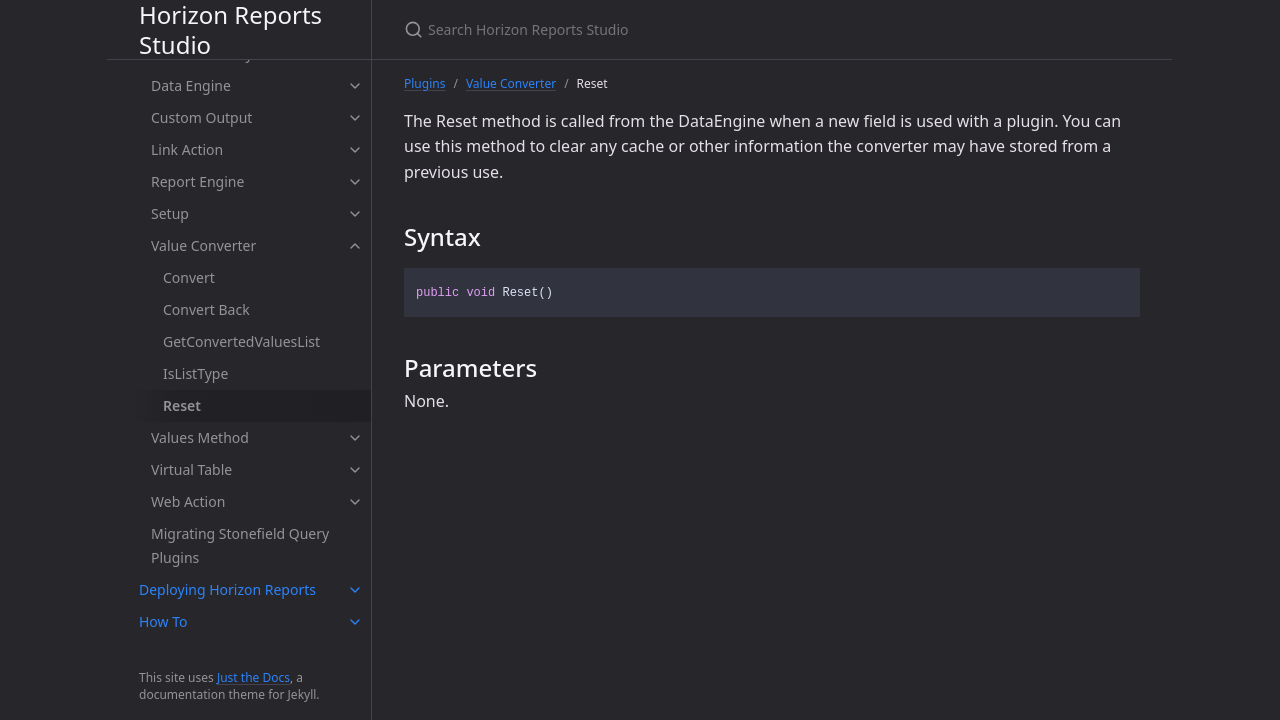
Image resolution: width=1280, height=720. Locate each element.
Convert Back (206, 309)
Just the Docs (253, 677)
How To (163, 621)
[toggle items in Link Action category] (355, 150)
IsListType (195, 373)
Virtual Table (191, 469)
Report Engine (197, 181)
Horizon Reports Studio (230, 29)
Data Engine (191, 85)
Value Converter (203, 245)
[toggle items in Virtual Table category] (355, 470)
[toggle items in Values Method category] (355, 438)
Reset (182, 405)
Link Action (187, 149)
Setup (170, 213)
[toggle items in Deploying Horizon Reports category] (355, 590)
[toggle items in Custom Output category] (355, 118)
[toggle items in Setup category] (355, 214)
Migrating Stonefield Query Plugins (240, 545)
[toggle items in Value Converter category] (355, 246)
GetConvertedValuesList (241, 341)
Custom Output (201, 117)
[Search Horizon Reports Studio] (640, 29)
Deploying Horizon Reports (227, 589)
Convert (189, 277)
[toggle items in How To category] (355, 622)
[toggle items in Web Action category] (355, 502)
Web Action (188, 501)
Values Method (200, 437)
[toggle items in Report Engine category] (355, 182)
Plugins (424, 83)
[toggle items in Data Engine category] (355, 86)
